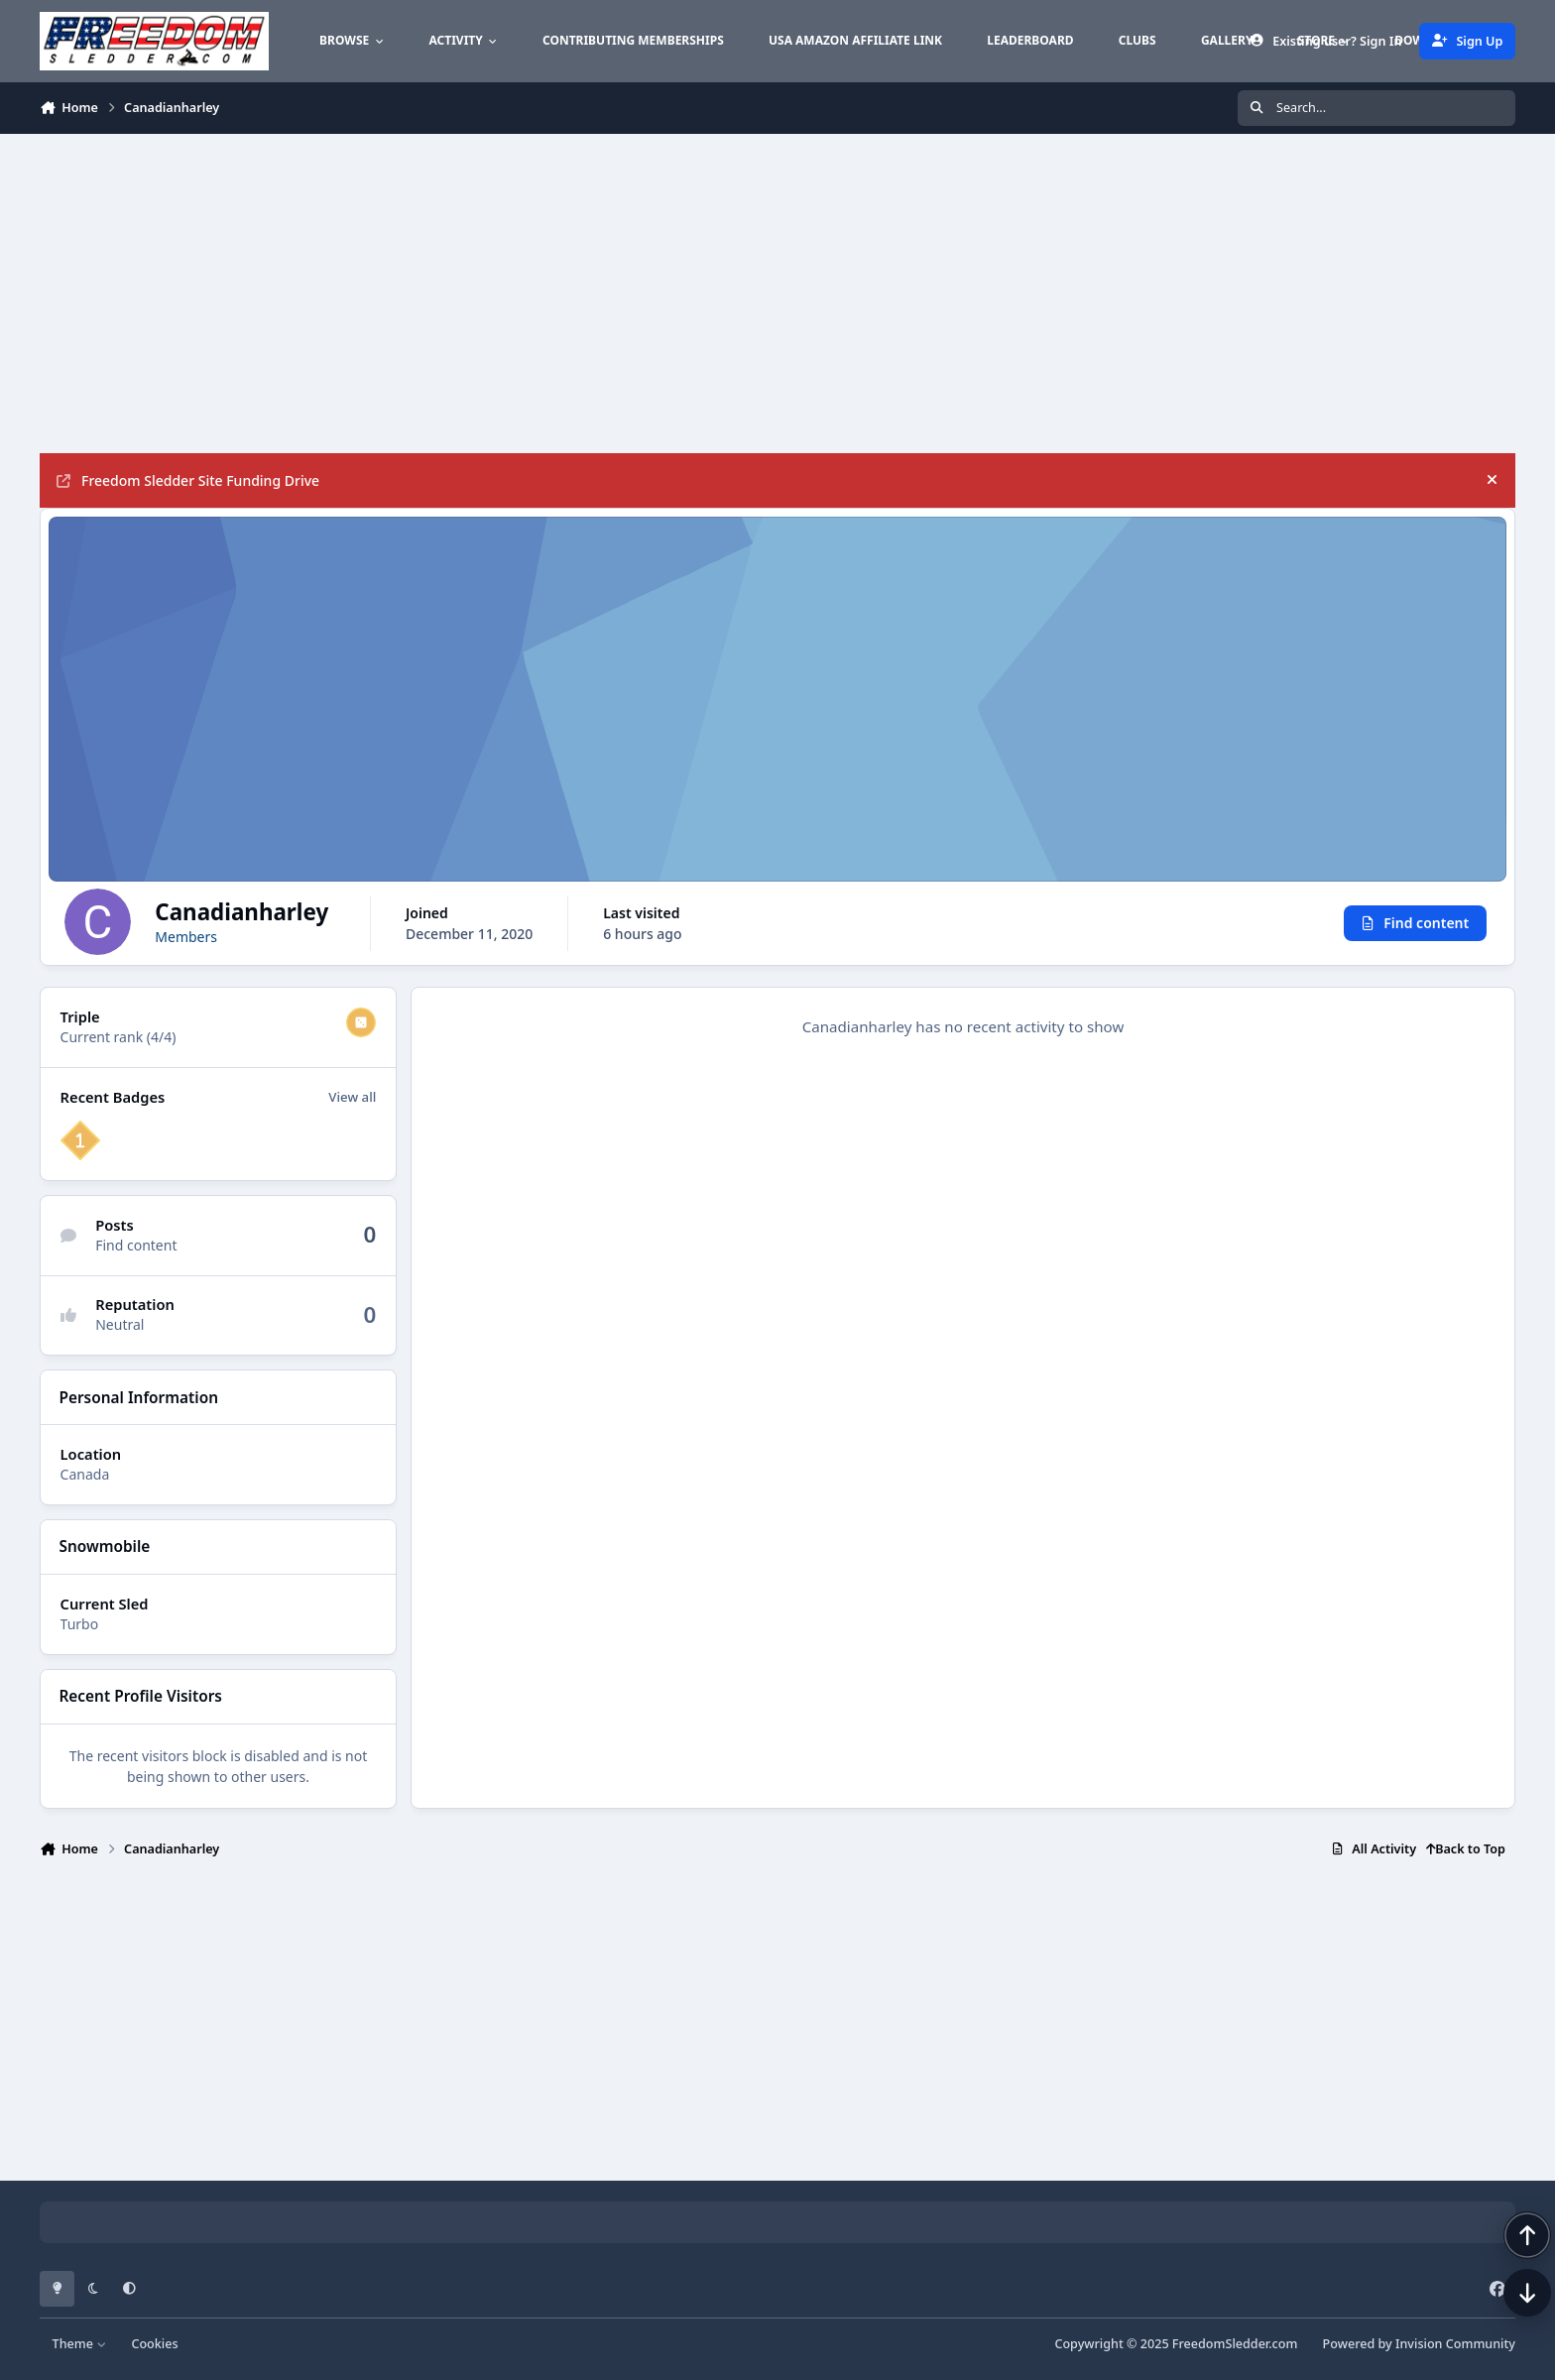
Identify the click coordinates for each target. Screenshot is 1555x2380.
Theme (80, 2343)
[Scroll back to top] (1507, 2275)
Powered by (1419, 2343)
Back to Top (1465, 1849)
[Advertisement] (635, 293)
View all (352, 1097)
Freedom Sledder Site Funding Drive (188, 480)
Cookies (154, 2343)
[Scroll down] (1507, 2332)
